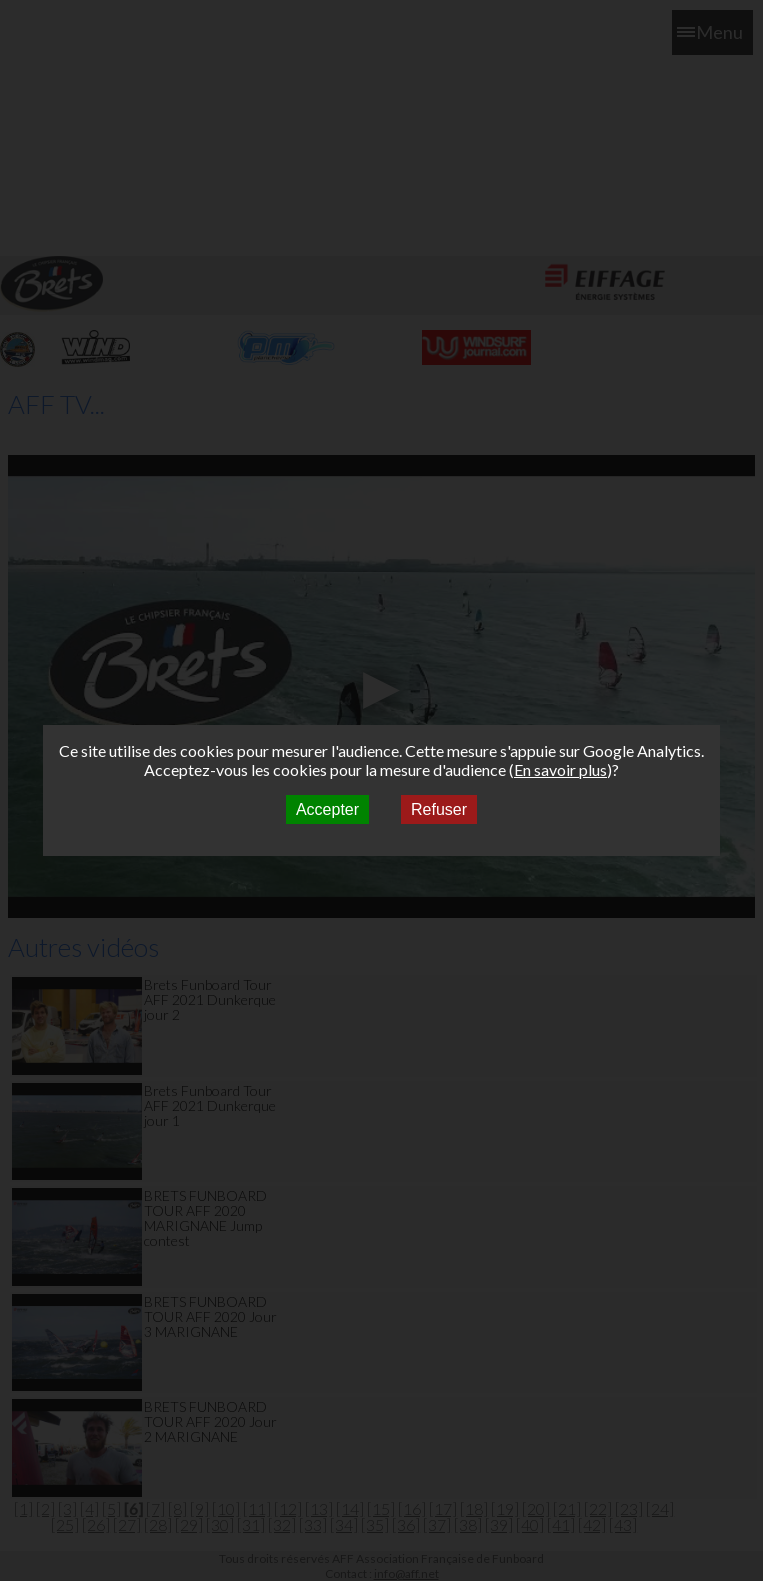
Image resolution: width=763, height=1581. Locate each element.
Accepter (327, 809)
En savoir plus (560, 769)
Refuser (439, 809)
